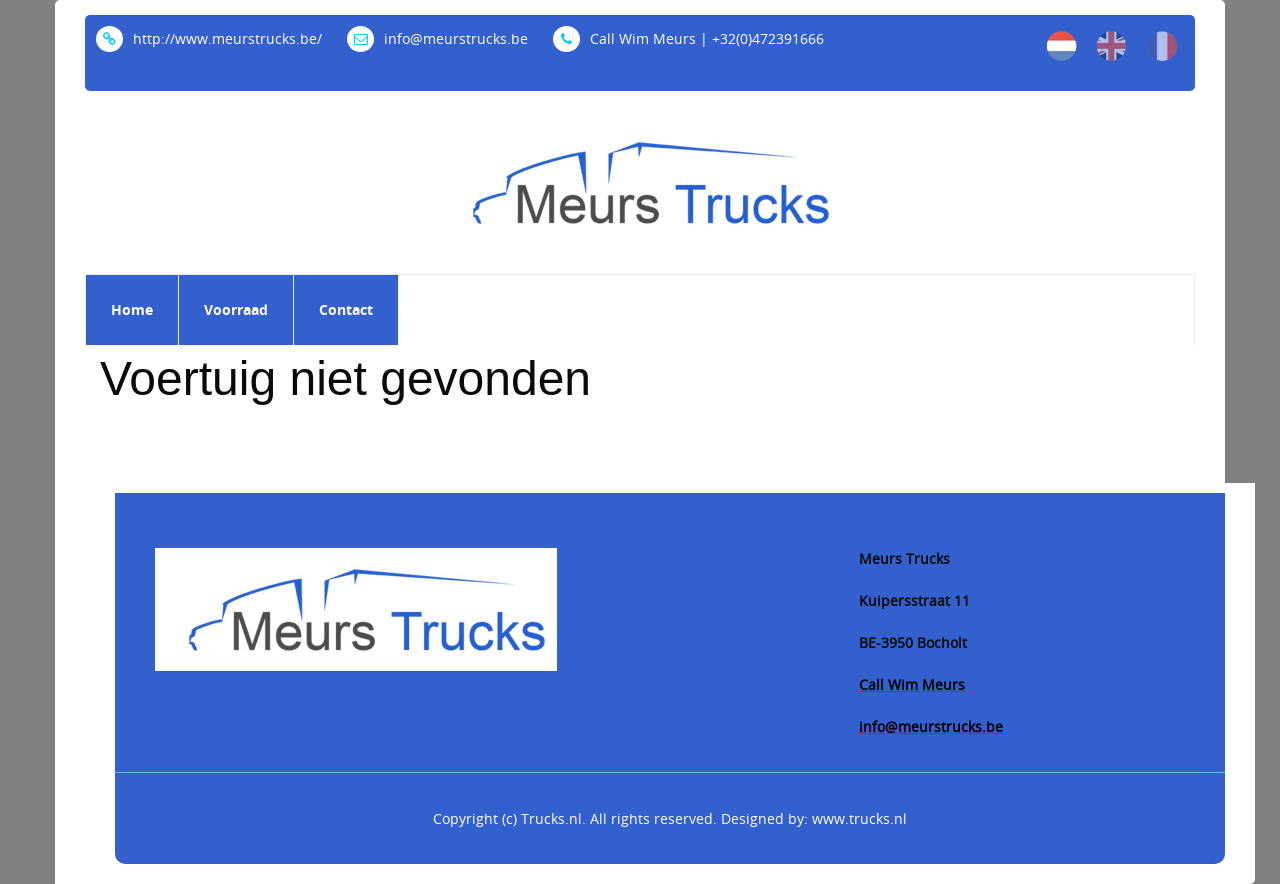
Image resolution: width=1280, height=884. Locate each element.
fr (1162, 46)
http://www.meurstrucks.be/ (209, 38)
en (1112, 46)
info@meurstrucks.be (437, 38)
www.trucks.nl (859, 818)
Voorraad (236, 309)
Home (132, 309)
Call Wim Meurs (912, 684)
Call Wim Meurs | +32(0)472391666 (688, 38)
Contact (346, 309)
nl (1062, 46)
